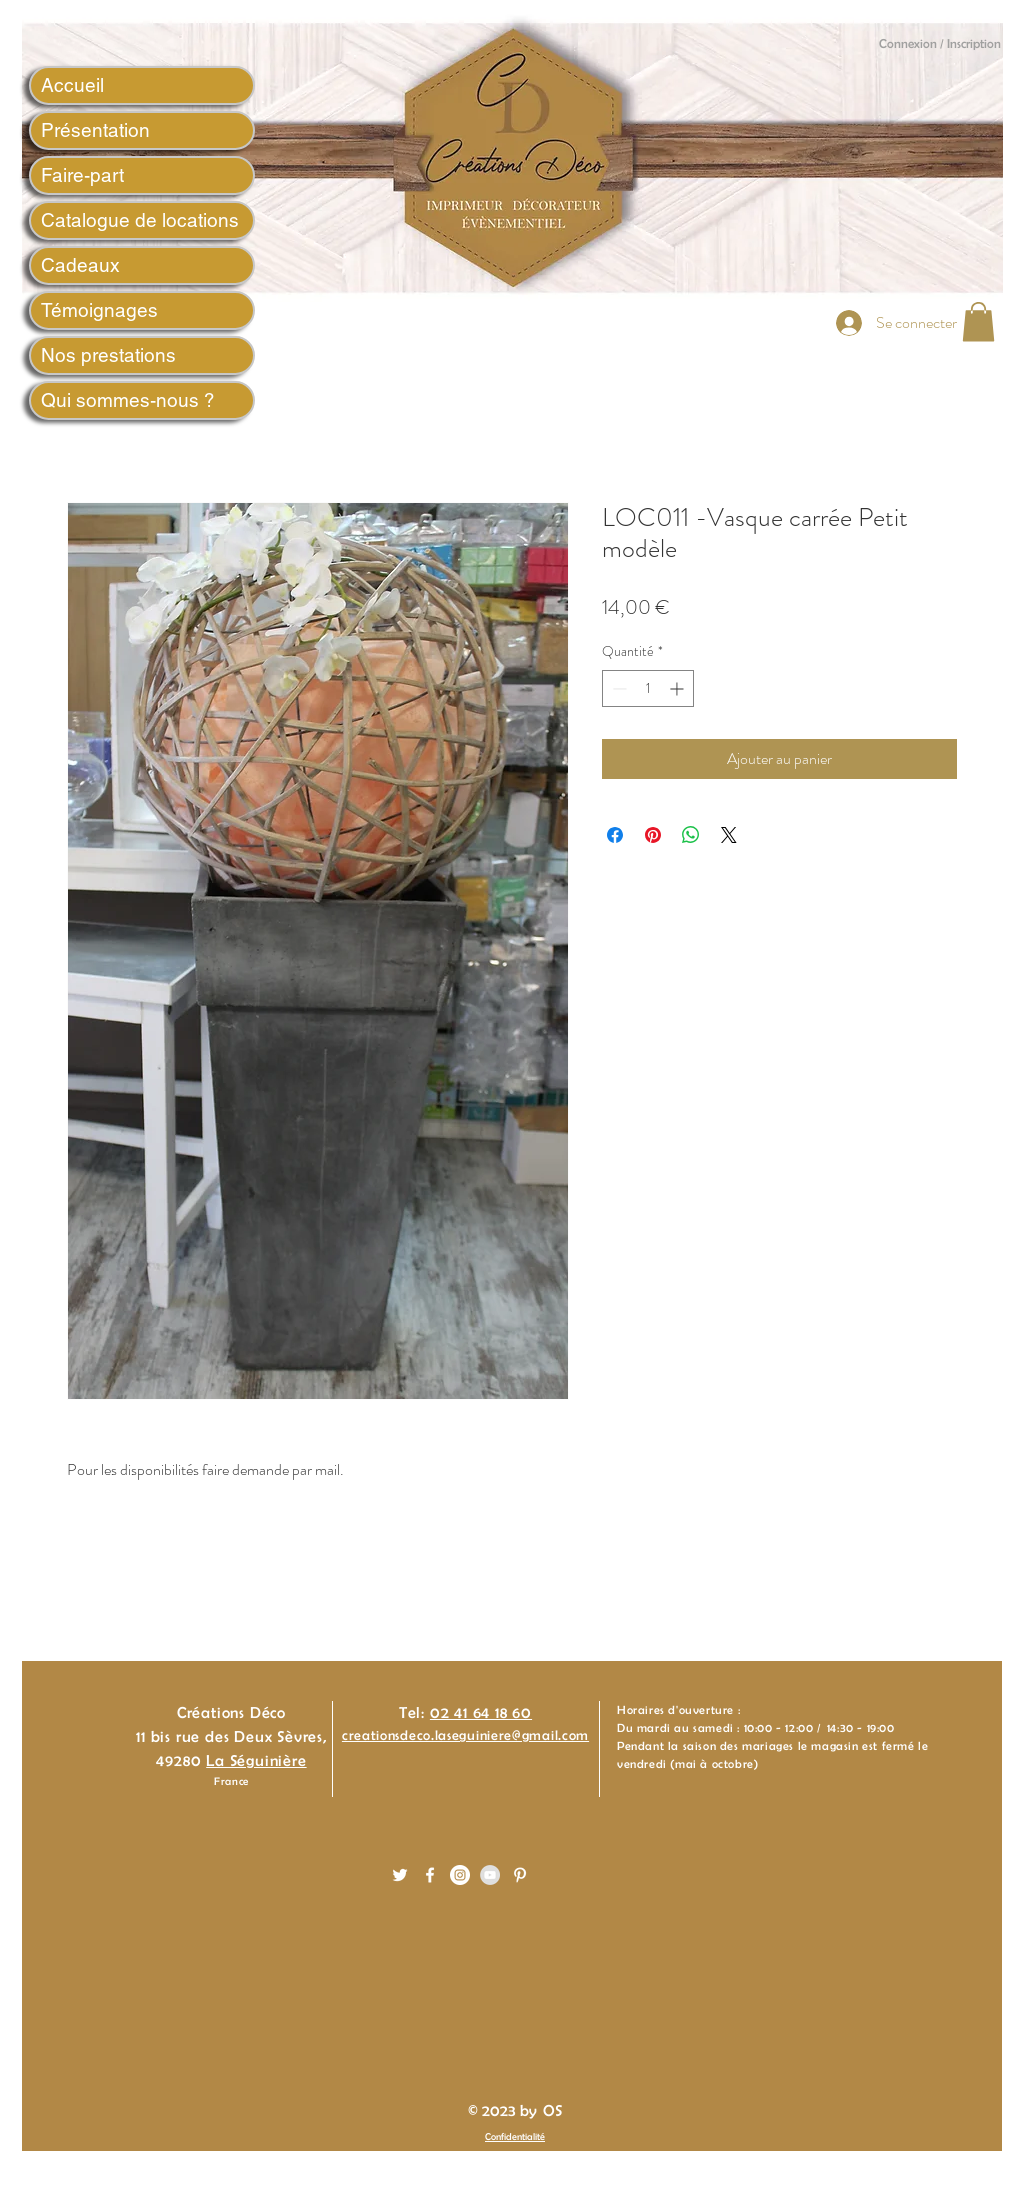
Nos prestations (108, 355)
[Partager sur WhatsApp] (691, 835)
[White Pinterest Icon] (520, 1875)
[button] (978, 321)
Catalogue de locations (140, 220)
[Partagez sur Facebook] (615, 835)
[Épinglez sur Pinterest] (653, 835)
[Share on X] (729, 835)
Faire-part (82, 175)
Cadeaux (80, 265)
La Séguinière (256, 1760)
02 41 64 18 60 (481, 1712)
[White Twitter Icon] (400, 1875)
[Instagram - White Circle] (460, 1875)
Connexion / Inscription (940, 43)
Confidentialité (515, 2136)
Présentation (95, 130)
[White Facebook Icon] (430, 1875)
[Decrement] (617, 688)
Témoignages (99, 310)
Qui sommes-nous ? (128, 400)
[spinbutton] (648, 688)
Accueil (72, 85)
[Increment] (678, 688)
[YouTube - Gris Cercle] (490, 1875)
